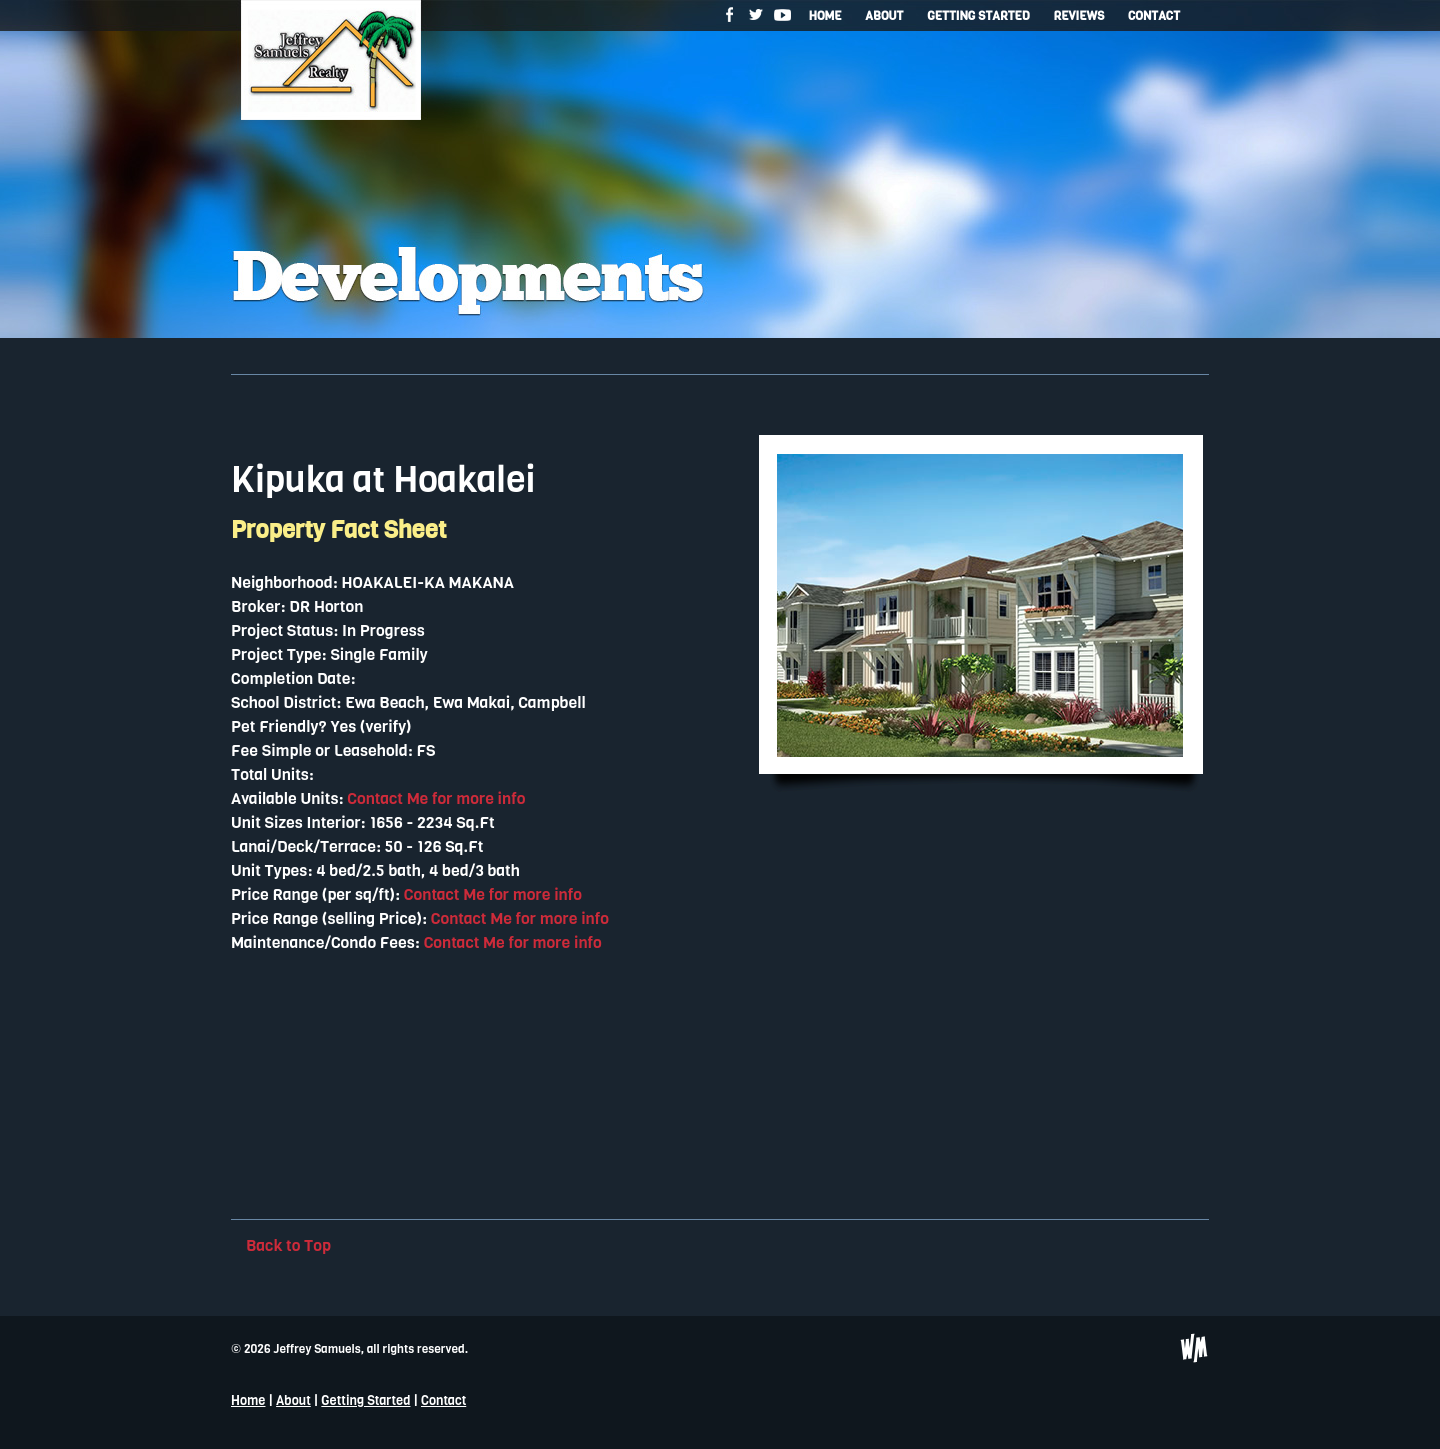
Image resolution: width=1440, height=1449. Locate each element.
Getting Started (978, 16)
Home (825, 16)
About (884, 16)
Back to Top (288, 1245)
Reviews (1078, 16)
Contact (1154, 16)
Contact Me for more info (436, 798)
